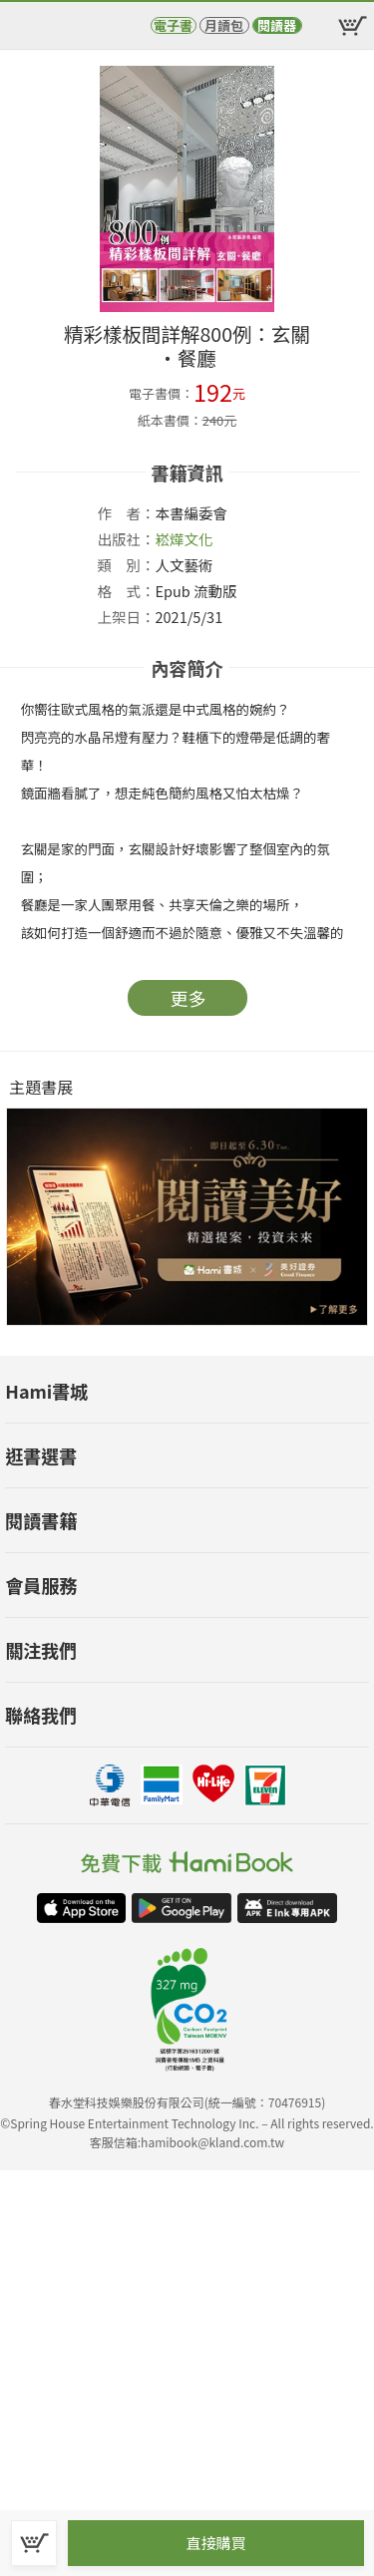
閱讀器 (276, 25)
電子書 (173, 25)
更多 (188, 998)
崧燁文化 (184, 538)
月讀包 (223, 25)
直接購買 (215, 2542)
